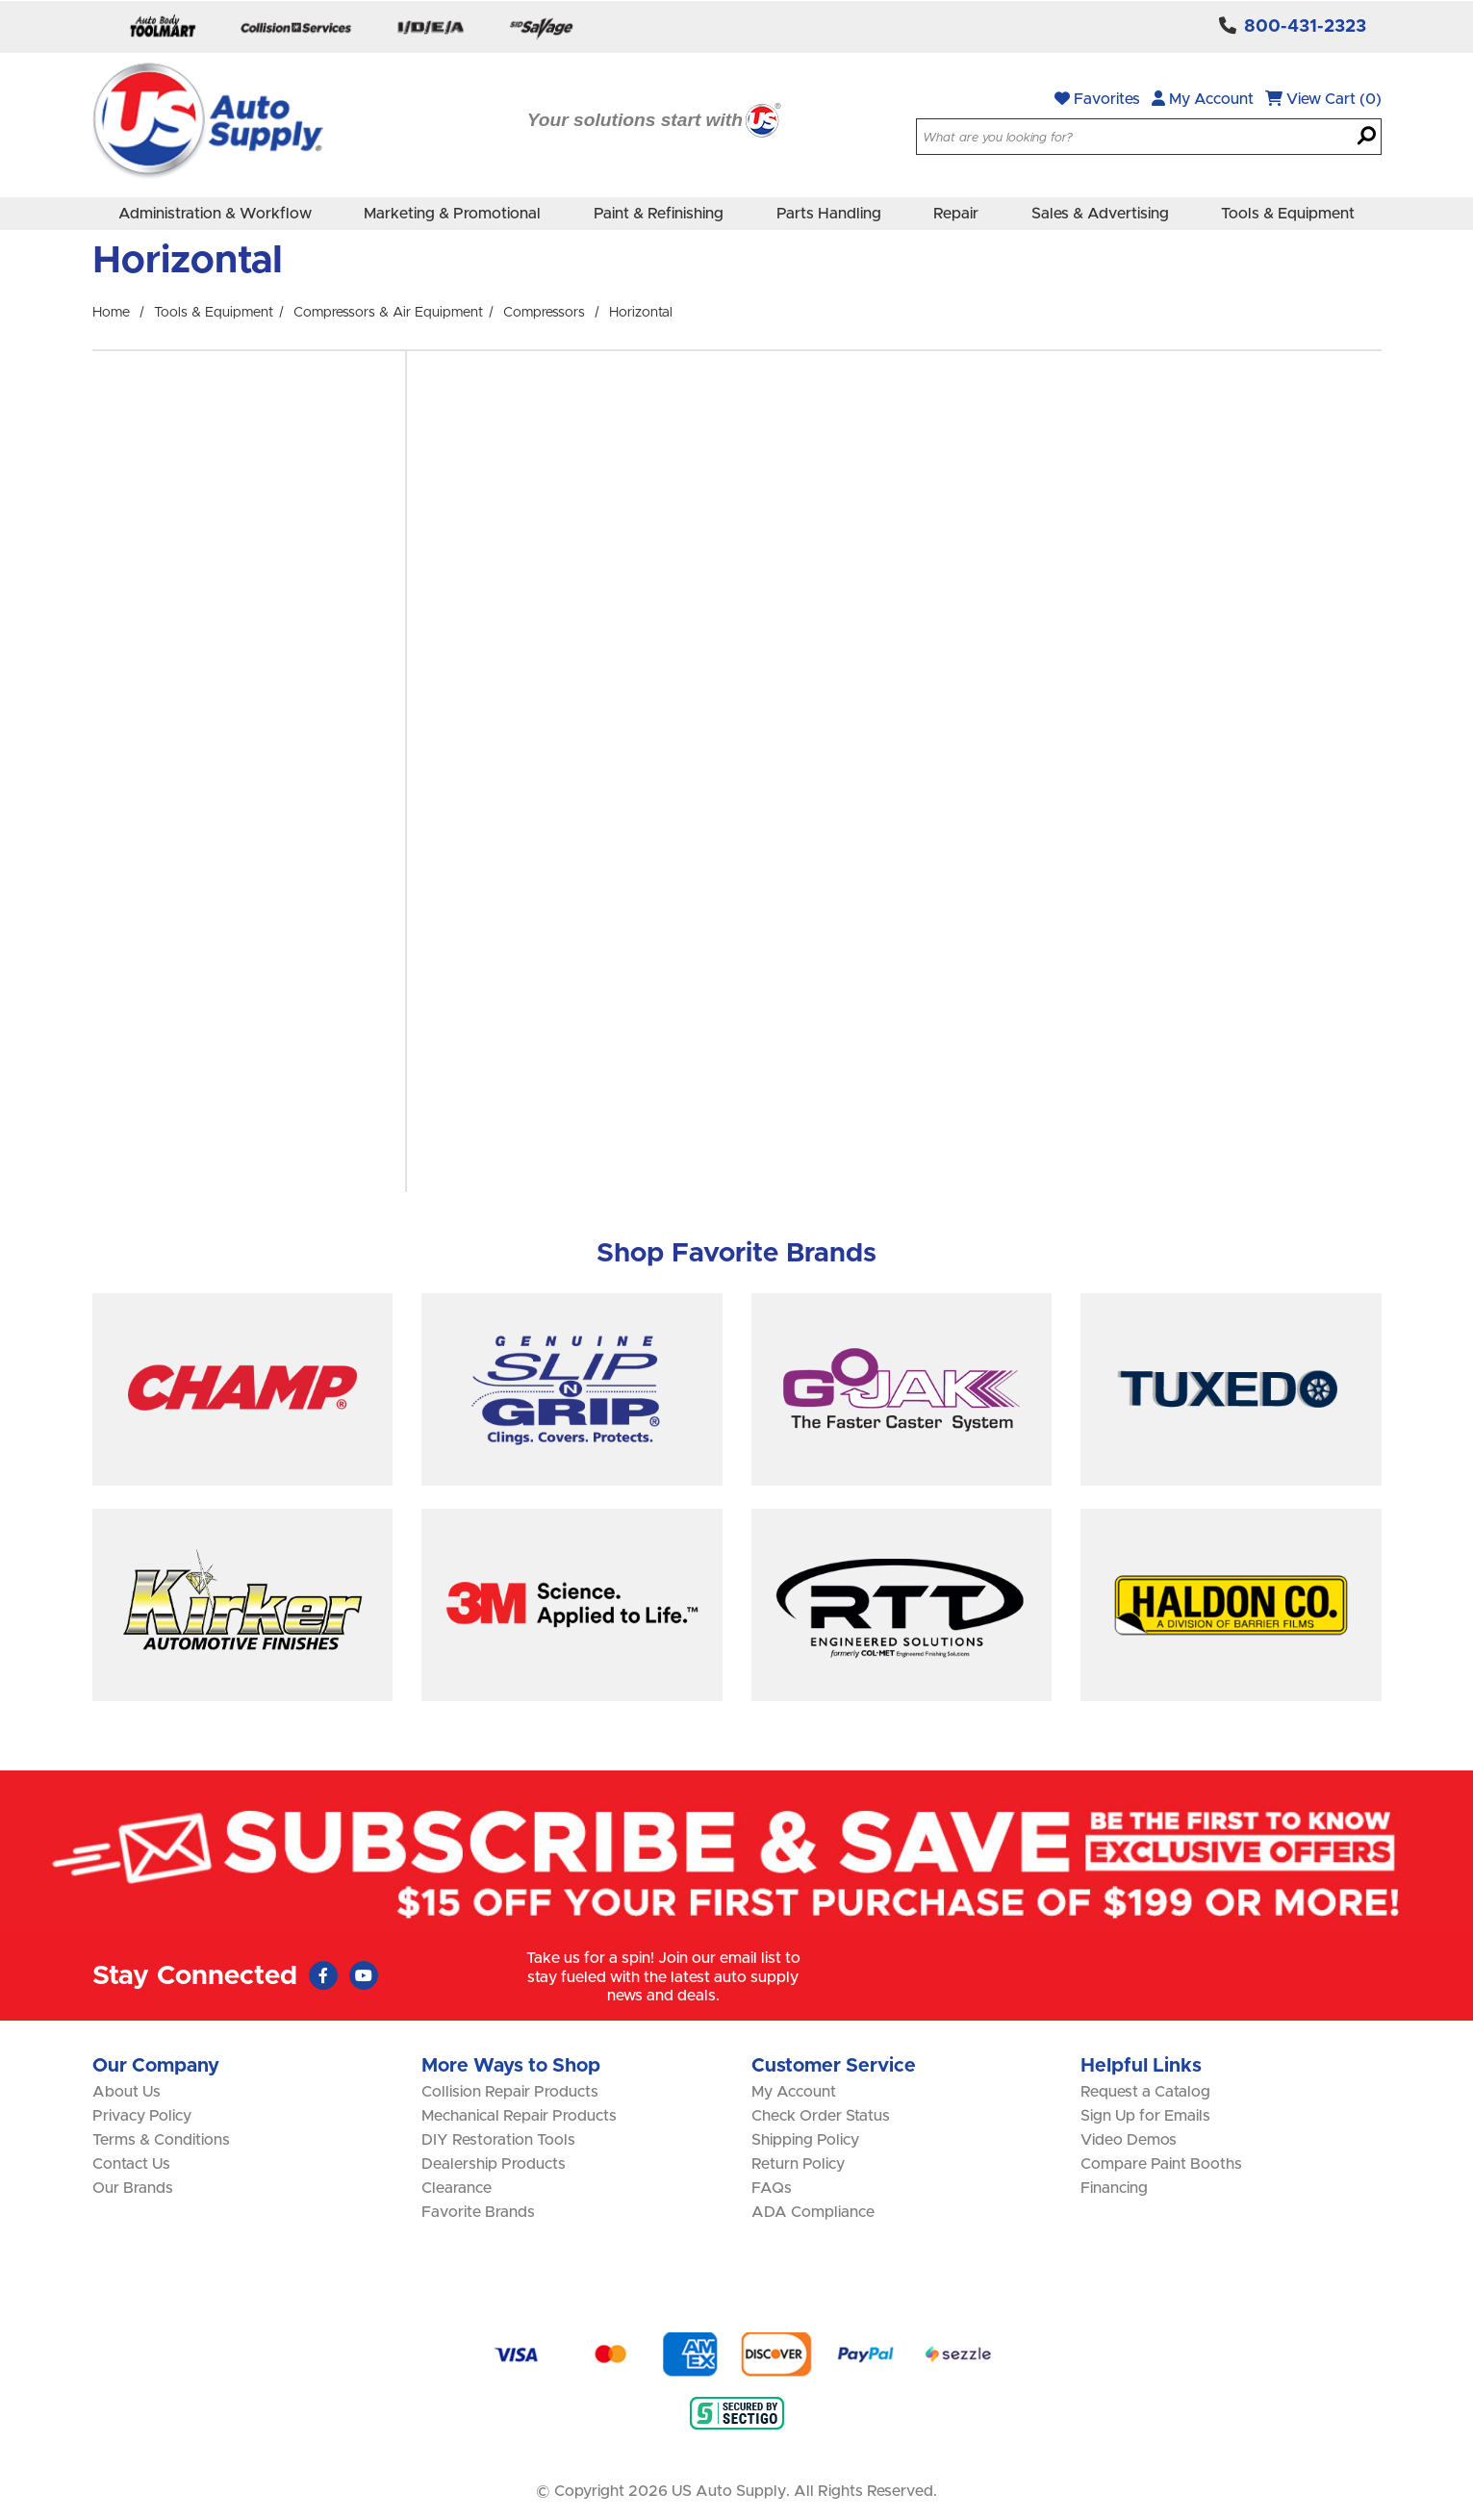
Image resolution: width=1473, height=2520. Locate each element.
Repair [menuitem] (955, 213)
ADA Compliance (813, 2212)
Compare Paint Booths (1161, 2164)
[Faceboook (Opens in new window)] (323, 1975)
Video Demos (1128, 2140)
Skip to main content (0, 0)
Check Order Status (820, 2116)
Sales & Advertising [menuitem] (1100, 213)
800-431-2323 (1305, 27)
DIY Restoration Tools (498, 2140)
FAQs (771, 2188)
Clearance (456, 2188)
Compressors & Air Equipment (388, 312)
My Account (1203, 98)
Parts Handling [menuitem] (828, 213)
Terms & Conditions (161, 2140)
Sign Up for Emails (1145, 2116)
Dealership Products (493, 2164)
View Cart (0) (1323, 99)
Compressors (544, 312)
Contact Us (131, 2164)
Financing (1114, 2188)
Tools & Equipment (213, 312)
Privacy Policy (141, 2116)
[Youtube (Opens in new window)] (363, 1975)
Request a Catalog (1145, 2092)
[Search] (1367, 137)
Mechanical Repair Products (519, 2116)
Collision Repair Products (509, 2092)
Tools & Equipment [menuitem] (1288, 213)
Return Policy (798, 2164)
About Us (126, 2092)
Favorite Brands (478, 2212)
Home (111, 312)
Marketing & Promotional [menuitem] (452, 213)
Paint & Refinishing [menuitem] (659, 213)
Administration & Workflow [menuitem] (215, 213)
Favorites (1097, 98)
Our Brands (132, 2188)
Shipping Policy (805, 2140)
